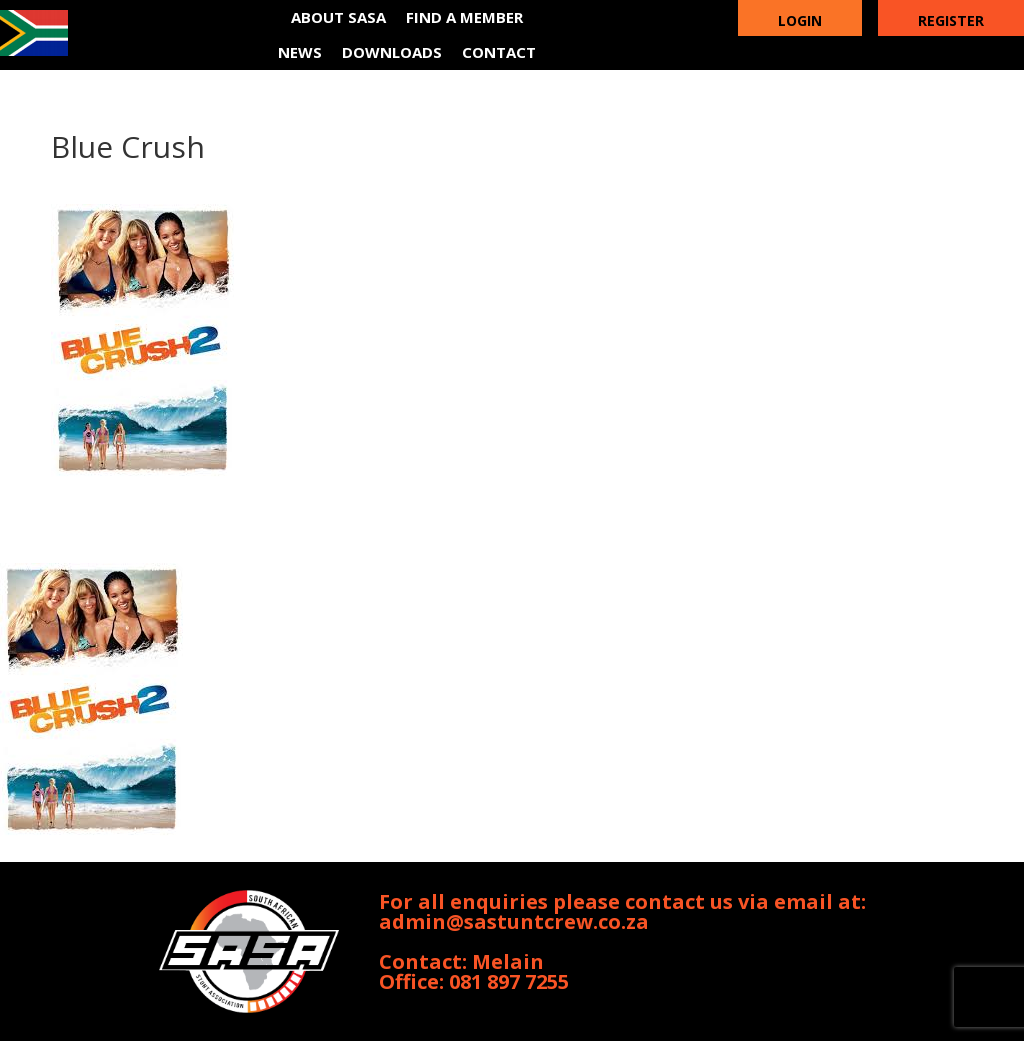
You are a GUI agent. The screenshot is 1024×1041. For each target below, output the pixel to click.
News (300, 52)
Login (800, 20)
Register (951, 20)
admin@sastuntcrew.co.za (514, 921)
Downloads (392, 52)
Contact (499, 52)
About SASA (338, 17)
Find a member (464, 17)
